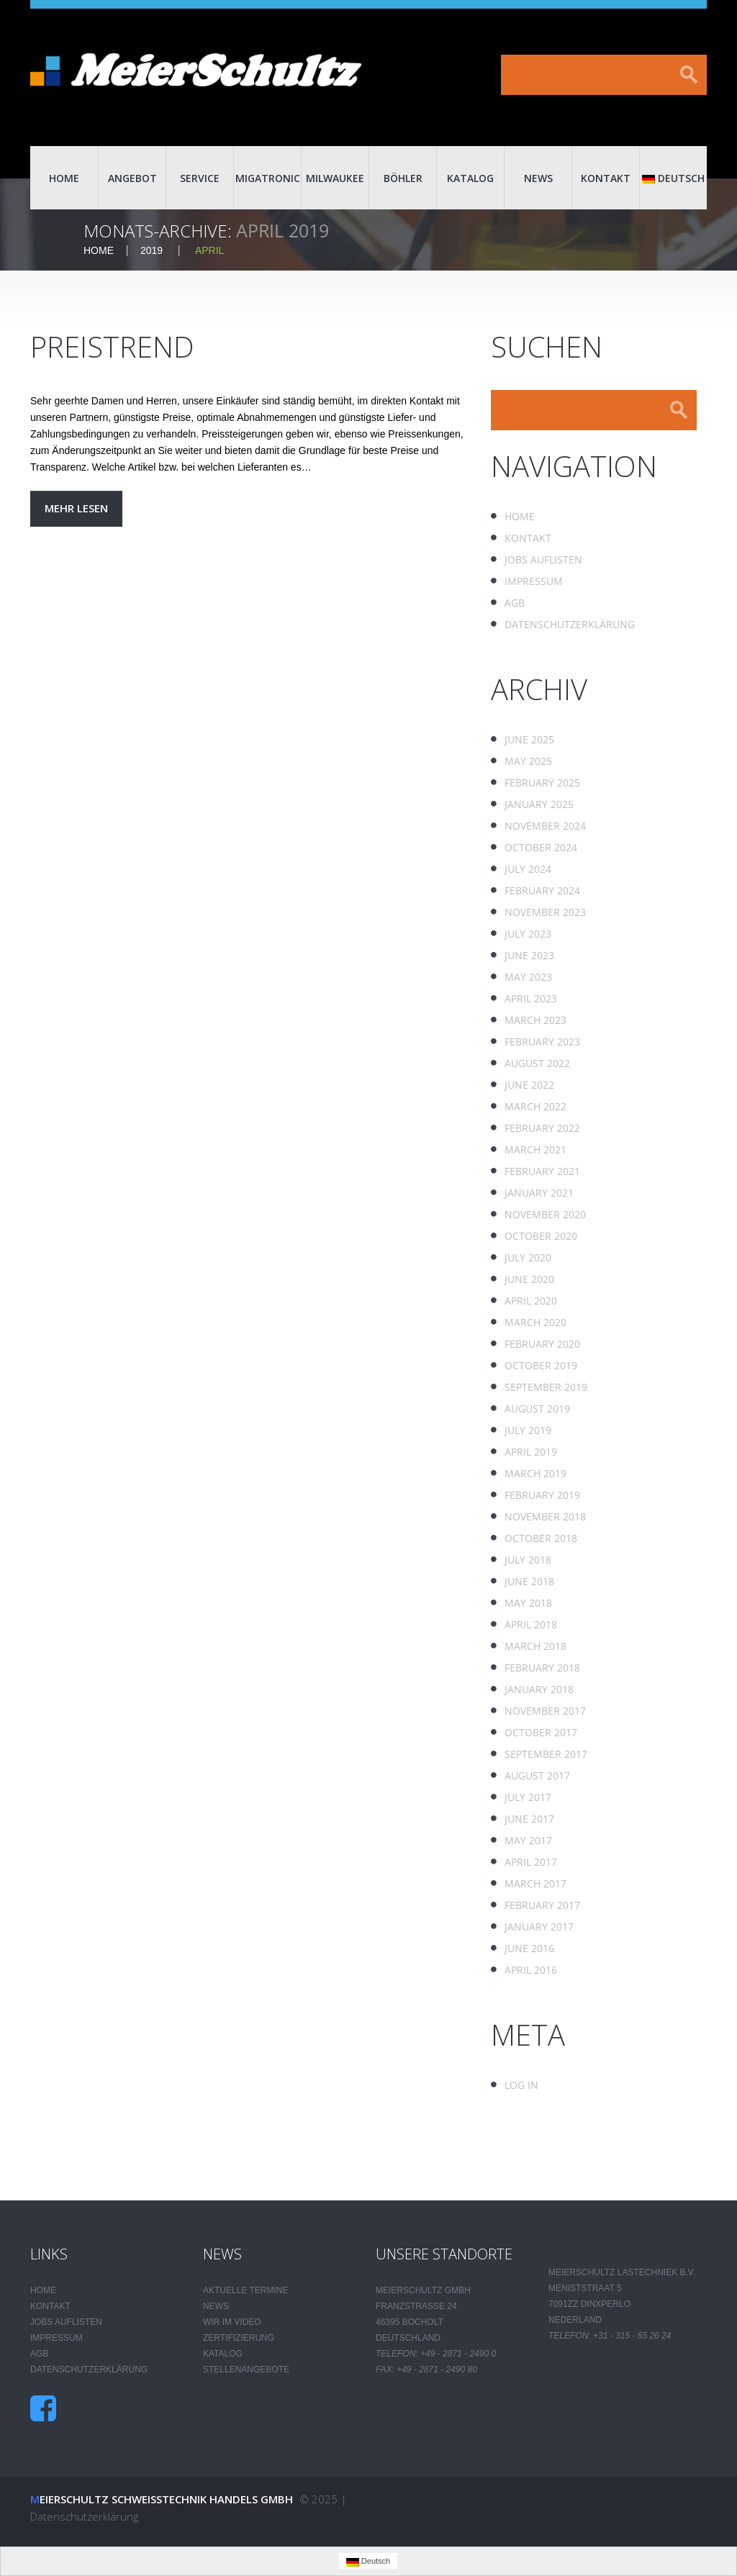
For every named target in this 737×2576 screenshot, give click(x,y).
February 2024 (542, 890)
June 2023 (529, 955)
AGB (515, 602)
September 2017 (546, 1754)
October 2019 (541, 1365)
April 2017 (531, 1862)
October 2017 (541, 1732)
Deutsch (673, 178)
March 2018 (535, 1646)
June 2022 (529, 1085)
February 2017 (542, 1905)
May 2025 (528, 761)
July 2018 (528, 1559)
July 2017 (528, 1797)
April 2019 (531, 1452)
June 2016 (529, 1948)
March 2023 (535, 1020)
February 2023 (542, 1041)
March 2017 (535, 1883)
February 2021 (542, 1171)
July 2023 (528, 933)
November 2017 (545, 1711)
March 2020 (535, 1322)
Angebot (132, 178)
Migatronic (267, 178)
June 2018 (529, 1581)
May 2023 (528, 977)
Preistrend (112, 346)
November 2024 (545, 826)
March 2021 (535, 1149)
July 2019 (528, 1430)
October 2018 (541, 1538)
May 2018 (528, 1603)
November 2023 (545, 912)
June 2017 (529, 1819)
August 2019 (537, 1408)
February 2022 (542, 1128)
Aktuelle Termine (245, 2290)
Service (200, 178)
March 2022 (535, 1106)
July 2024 (528, 869)
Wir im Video (232, 2322)
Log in (521, 2085)
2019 (151, 250)
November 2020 (545, 1214)
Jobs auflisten (543, 559)
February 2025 (542, 782)
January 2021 (539, 1192)
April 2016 (531, 1970)
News (538, 178)
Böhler (403, 178)
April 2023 (531, 998)
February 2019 (542, 1495)
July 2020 (528, 1257)
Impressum (534, 581)
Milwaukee (335, 178)
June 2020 (529, 1279)
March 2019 (535, 1473)
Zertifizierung (238, 2338)
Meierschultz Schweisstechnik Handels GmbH (161, 2499)
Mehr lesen (76, 508)
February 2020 (542, 1344)
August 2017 (537, 1775)
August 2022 (537, 1063)
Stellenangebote (246, 2369)
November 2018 (545, 1516)
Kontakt (605, 178)
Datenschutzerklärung (570, 624)
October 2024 (541, 847)
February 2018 (542, 1667)
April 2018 (531, 1624)
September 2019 (546, 1387)
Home (64, 178)
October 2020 (541, 1236)
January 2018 (539, 1689)
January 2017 (539, 1926)
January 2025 (539, 804)
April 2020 (531, 1300)
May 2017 (528, 1840)
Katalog (470, 178)
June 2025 (529, 739)
